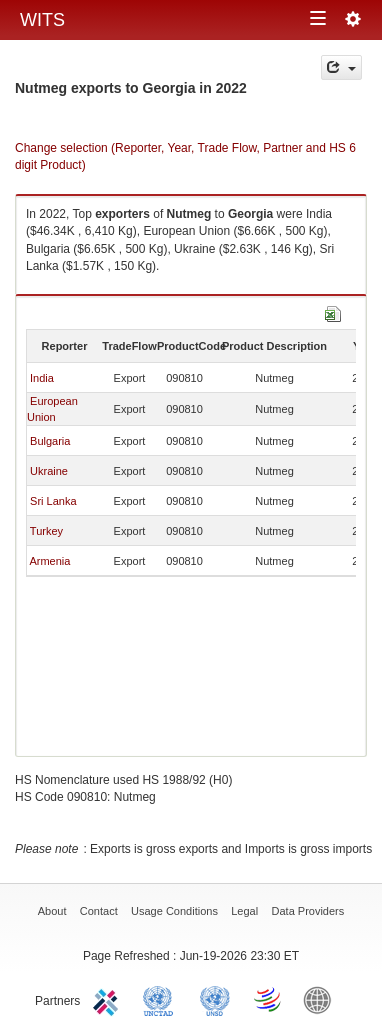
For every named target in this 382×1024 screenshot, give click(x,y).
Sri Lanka (53, 501)
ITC (109, 999)
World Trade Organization (269, 999)
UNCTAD (162, 999)
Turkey (46, 531)
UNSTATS (215, 999)
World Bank (322, 999)
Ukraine (49, 471)
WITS (42, 20)
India (42, 378)
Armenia (49, 561)
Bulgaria (50, 441)
